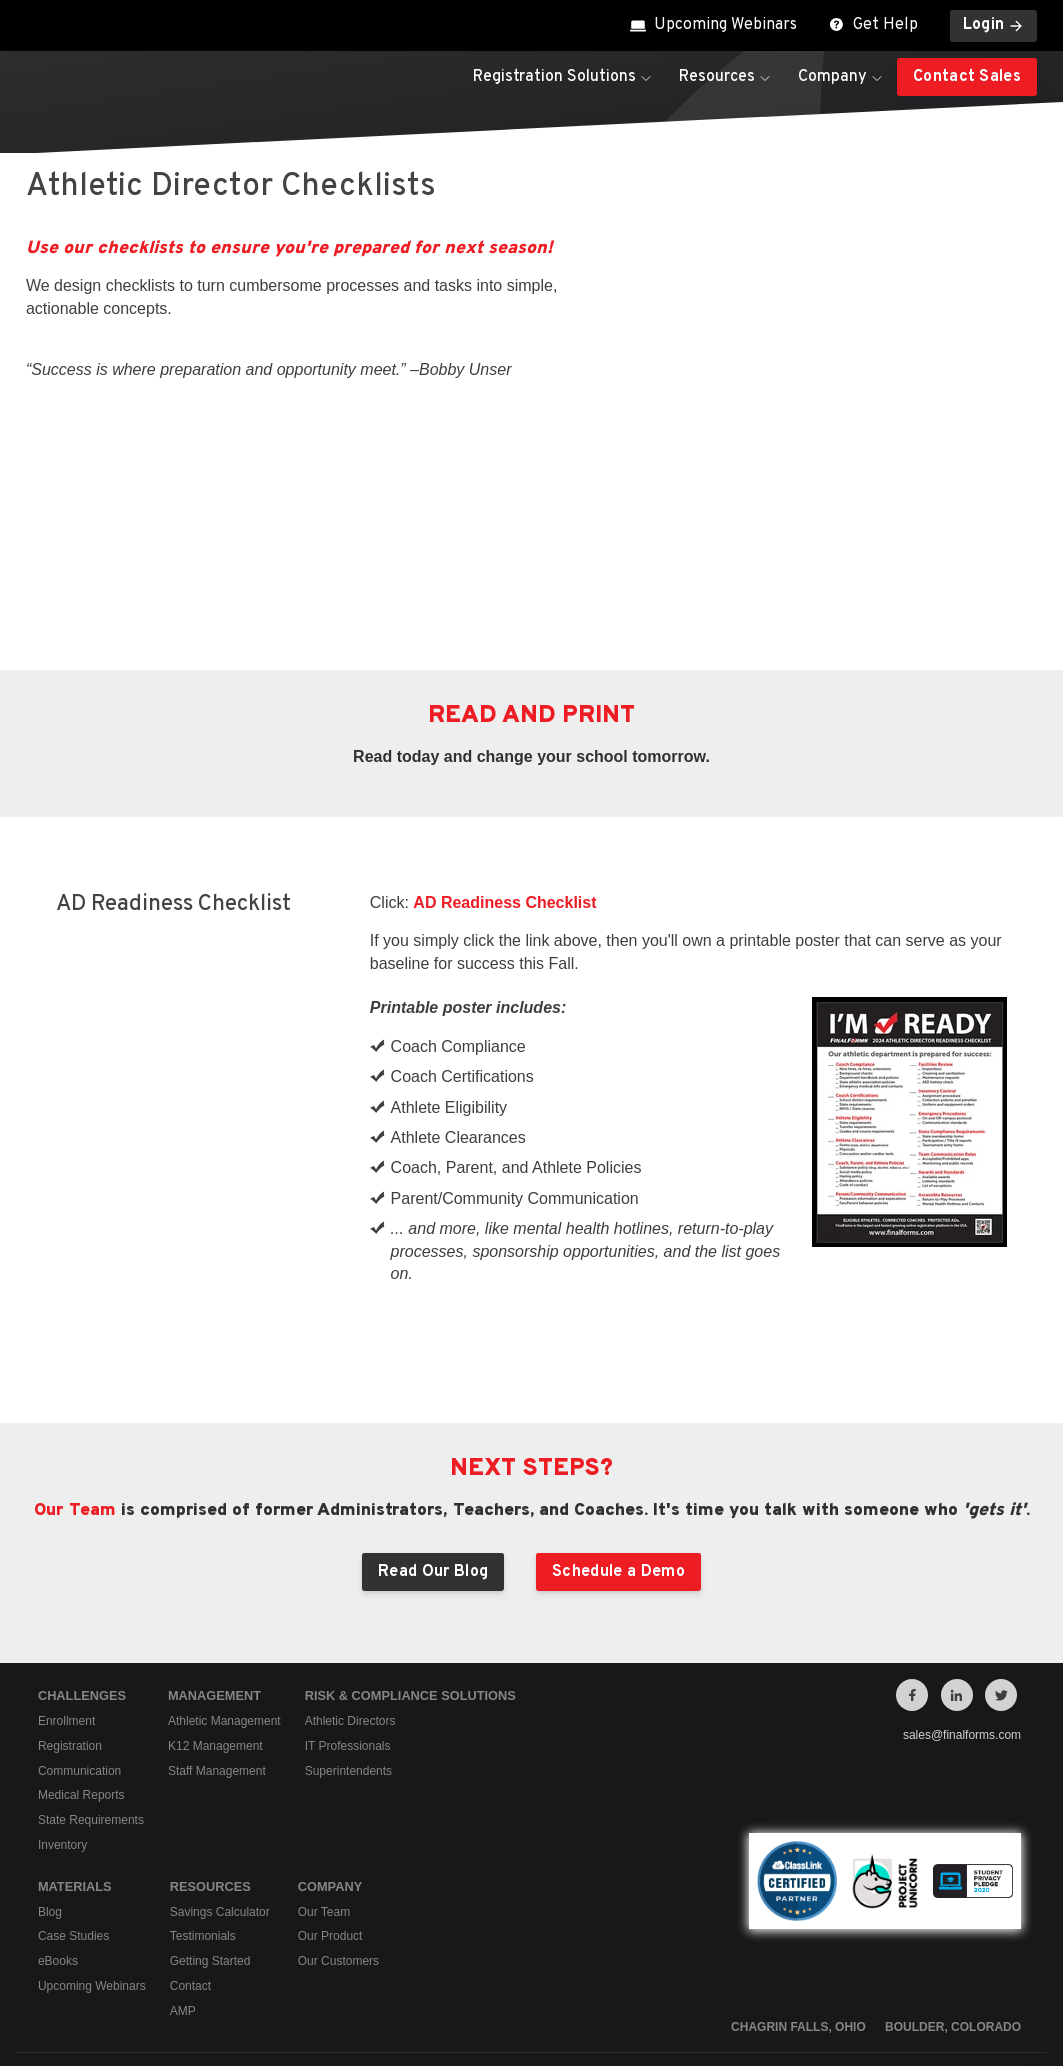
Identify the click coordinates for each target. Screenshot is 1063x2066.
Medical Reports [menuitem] (81, 1664)
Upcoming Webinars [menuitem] (92, 1854)
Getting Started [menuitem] (210, 1829)
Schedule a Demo (618, 1440)
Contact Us (994, 1949)
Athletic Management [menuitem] (224, 1589)
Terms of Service (883, 1949)
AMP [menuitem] (183, 1879)
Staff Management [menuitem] (217, 1639)
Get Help (873, 25)
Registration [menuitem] (70, 1614)
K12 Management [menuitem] (215, 1614)
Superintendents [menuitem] (348, 1639)
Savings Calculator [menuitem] (220, 1780)
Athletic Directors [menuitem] (350, 1589)
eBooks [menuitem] (58, 1829)
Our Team (75, 1378)
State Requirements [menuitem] (91, 1688)
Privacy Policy (764, 1949)
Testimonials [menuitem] (203, 1805)
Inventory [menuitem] (62, 1713)
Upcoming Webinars (713, 25)
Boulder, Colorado (953, 1895)
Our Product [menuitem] (330, 1805)
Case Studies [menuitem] (73, 1805)
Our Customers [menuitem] (338, 1829)
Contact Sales (967, 77)
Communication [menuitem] (79, 1639)
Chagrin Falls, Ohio (798, 1895)
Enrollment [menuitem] (66, 1589)
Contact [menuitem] (190, 1854)
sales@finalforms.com (962, 1603)
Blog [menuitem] (50, 1780)
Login (994, 25)
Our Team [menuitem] (324, 1780)
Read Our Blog (433, 1440)
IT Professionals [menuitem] (348, 1614)
